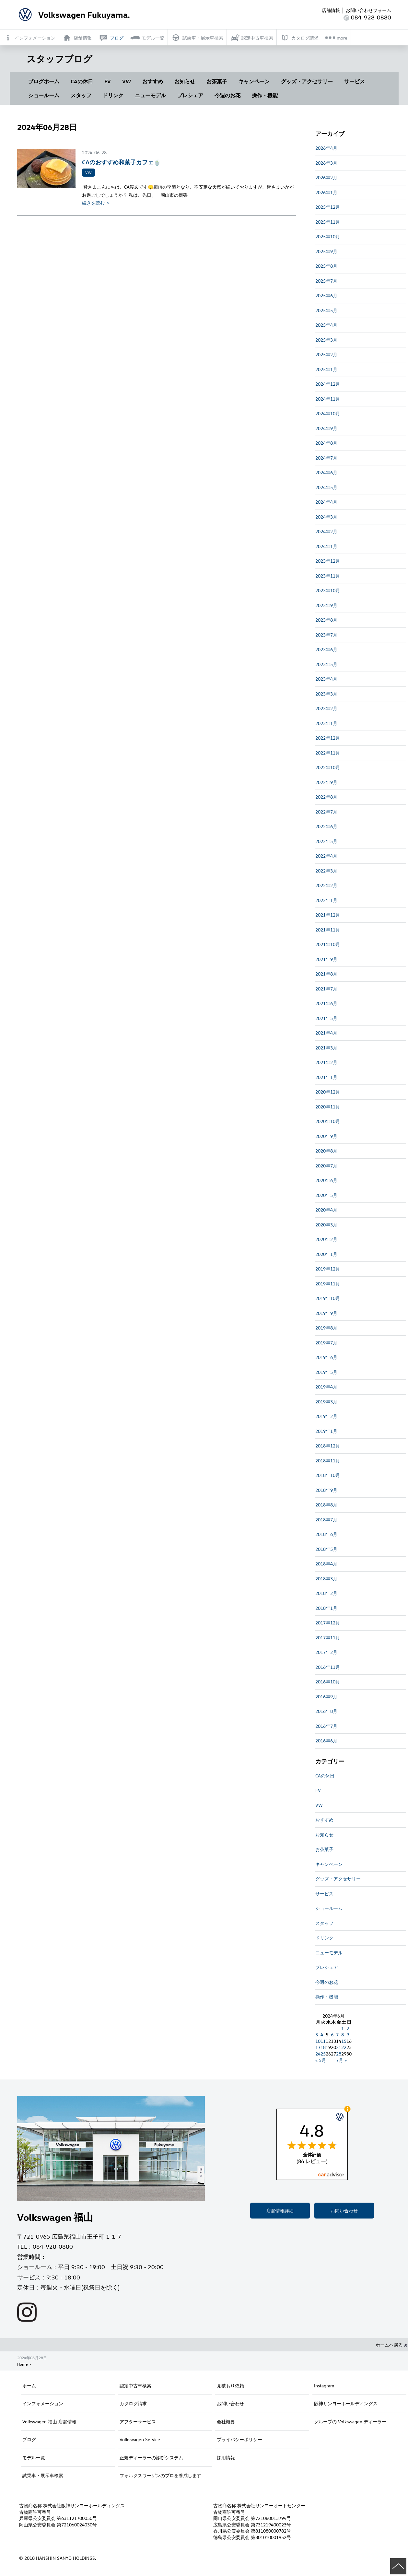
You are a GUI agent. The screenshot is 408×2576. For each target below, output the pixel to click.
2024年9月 (326, 428)
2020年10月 (327, 1121)
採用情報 (226, 2457)
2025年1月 (326, 369)
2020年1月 (326, 1254)
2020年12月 (327, 1092)
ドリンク (113, 95)
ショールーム (43, 95)
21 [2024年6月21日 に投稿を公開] (338, 2047)
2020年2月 (326, 1239)
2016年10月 (327, 1682)
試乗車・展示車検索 (42, 2475)
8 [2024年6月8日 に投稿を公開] (342, 2035)
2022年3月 (326, 871)
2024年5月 (326, 487)
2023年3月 (326, 694)
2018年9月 (326, 1490)
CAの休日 (82, 81)
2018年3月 (326, 1578)
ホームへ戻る (391, 2345)
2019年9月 (326, 1313)
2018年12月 (327, 1446)
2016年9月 (326, 1696)
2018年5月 (326, 1549)
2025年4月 (326, 325)
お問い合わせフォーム (368, 10)
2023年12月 (327, 561)
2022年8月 (326, 797)
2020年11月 (327, 1107)
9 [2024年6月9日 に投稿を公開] (347, 2035)
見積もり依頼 (230, 2386)
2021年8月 (326, 974)
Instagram (324, 2386)
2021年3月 (326, 1048)
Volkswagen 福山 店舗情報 (49, 2421)
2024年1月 (326, 546)
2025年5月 (326, 310)
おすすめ (152, 81)
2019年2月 (326, 1416)
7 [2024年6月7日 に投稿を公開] (337, 2035)
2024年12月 (327, 384)
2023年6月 (326, 649)
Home (22, 2364)
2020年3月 (326, 1225)
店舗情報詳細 (280, 2210)
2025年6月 (326, 295)
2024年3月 (326, 517)
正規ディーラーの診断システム (151, 2457)
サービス (354, 81)
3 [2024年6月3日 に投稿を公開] (316, 2035)
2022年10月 (327, 767)
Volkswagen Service (140, 2439)
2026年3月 (326, 163)
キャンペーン (254, 81)
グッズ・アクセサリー (307, 81)
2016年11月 (327, 1667)
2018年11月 (327, 1461)
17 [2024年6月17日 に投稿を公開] (318, 2047)
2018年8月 (326, 1505)
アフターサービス (138, 2421)
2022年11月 (327, 753)
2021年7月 (326, 989)
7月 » (341, 2060)
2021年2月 (326, 1062)
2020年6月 (326, 1180)
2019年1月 (326, 1431)
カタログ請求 (133, 2403)
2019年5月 (326, 1372)
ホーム (29, 2386)
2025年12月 (327, 207)
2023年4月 (326, 679)
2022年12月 (327, 738)
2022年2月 (326, 885)
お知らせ (184, 81)
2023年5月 (326, 664)
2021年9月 (326, 959)
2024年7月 (326, 458)
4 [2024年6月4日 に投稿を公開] (322, 2035)
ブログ (29, 2439)
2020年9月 (326, 1136)
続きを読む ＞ (96, 203)
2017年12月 (327, 1623)
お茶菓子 (216, 81)
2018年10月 (327, 1475)
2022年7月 (326, 812)
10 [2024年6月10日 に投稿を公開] (318, 2041)
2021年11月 (327, 930)
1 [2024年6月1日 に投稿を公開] (342, 2028)
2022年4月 (326, 856)
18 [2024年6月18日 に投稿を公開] (323, 2047)
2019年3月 (326, 1402)
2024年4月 (326, 502)
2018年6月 (326, 1534)
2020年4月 (326, 1210)
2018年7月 (326, 1519)
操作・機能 (265, 95)
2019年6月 (326, 1357)
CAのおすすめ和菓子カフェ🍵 (121, 162)
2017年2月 (326, 1652)
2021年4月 (326, 1033)
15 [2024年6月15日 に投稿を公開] (343, 2041)
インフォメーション (42, 2403)
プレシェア (190, 95)
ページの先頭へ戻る (398, 2566)
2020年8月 (326, 1151)
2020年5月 (326, 1195)
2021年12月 (327, 915)
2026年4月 (326, 148)
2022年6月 (326, 826)
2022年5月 (326, 841)
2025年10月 (327, 236)
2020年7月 (326, 1166)
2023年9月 (326, 605)
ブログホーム (43, 81)
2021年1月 (326, 1077)
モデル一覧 (33, 2457)
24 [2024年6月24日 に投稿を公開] (318, 2054)
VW (126, 81)
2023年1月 (326, 723)
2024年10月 (327, 413)
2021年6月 (326, 1003)
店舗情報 (331, 10)
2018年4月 (326, 1564)
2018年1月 (326, 1608)
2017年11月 (327, 1637)
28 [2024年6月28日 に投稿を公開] (338, 2054)
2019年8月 (326, 1328)
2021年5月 (326, 1018)
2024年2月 (326, 531)
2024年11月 (327, 399)
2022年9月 (326, 782)
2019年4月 (326, 1387)
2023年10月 (327, 590)
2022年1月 (326, 900)
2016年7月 (326, 1726)
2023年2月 (326, 708)
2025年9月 (326, 251)
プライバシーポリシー (239, 2439)
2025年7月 (326, 281)
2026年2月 (326, 177)
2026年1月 (326, 192)
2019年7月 (326, 1343)
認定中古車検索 (135, 2386)
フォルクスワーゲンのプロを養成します (160, 2475)
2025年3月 (326, 340)
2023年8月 (326, 620)
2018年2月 (326, 1593)
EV (107, 81)
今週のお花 (227, 95)
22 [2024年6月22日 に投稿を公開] (343, 2047)
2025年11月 (327, 222)
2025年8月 (326, 266)
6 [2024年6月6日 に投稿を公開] (332, 2035)
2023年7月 (326, 635)
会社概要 (226, 2421)
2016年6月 (326, 1741)
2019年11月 (327, 1284)
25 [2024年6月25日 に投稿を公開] (323, 2054)
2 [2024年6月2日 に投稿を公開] (347, 2028)
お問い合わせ (344, 2210)
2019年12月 (327, 1269)
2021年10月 (327, 944)
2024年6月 (326, 472)
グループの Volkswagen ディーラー (350, 2421)
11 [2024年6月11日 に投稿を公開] (323, 2041)
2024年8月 (326, 443)
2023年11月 (327, 576)
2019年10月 (327, 1298)
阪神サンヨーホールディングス (346, 2403)
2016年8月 (326, 1711)
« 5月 (320, 2060)
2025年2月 (326, 354)
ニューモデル (150, 95)
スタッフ (81, 95)
